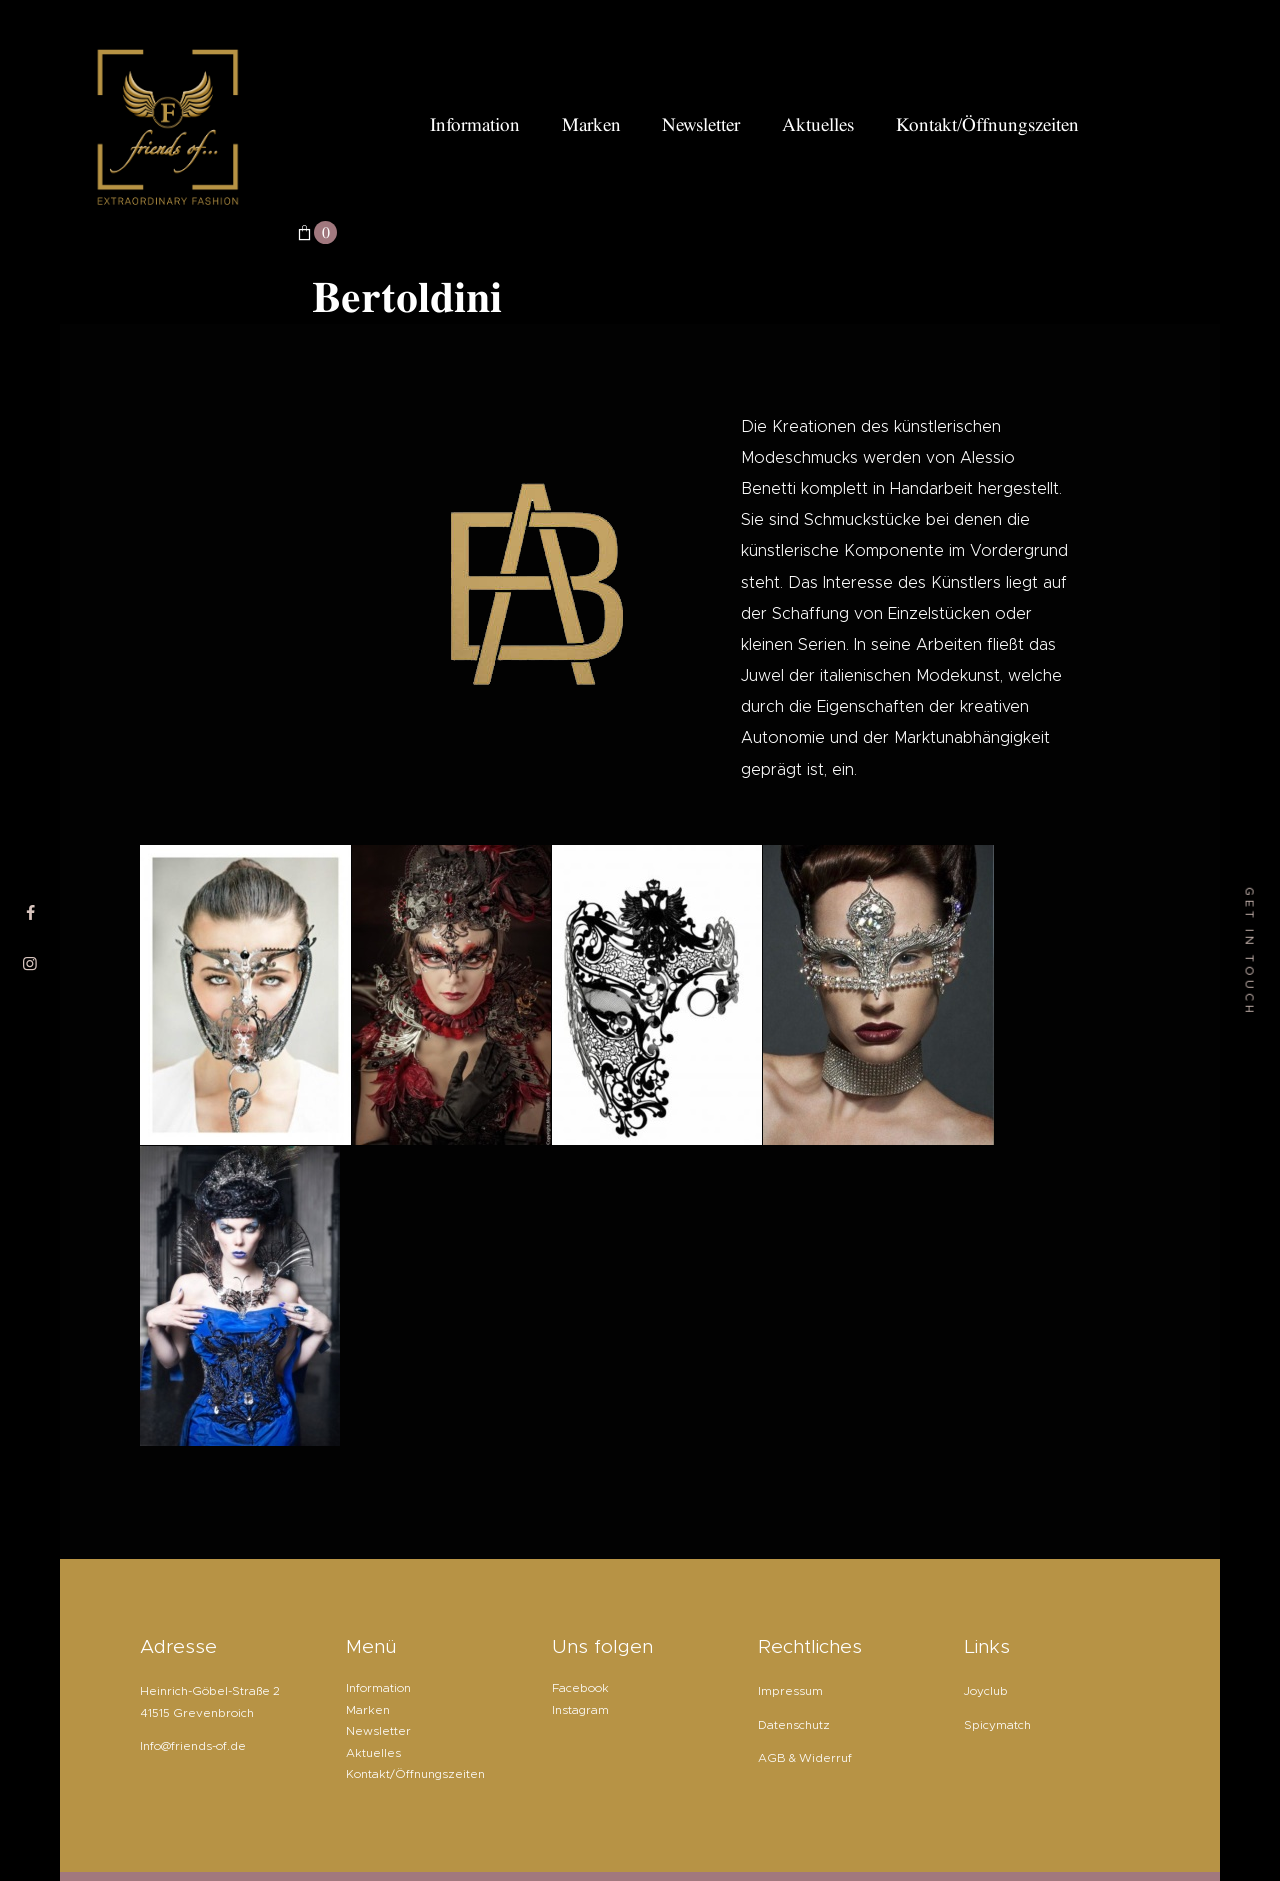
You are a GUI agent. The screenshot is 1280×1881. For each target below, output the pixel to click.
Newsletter (378, 1731)
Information (378, 1688)
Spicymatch (997, 1725)
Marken (368, 1710)
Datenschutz (794, 1725)
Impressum (790, 1691)
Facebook (580, 1688)
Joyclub (986, 1691)
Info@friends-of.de (193, 1746)
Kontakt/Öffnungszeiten (415, 1774)
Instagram (580, 1710)
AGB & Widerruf (804, 1758)
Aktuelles (373, 1753)
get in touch (1249, 951)
